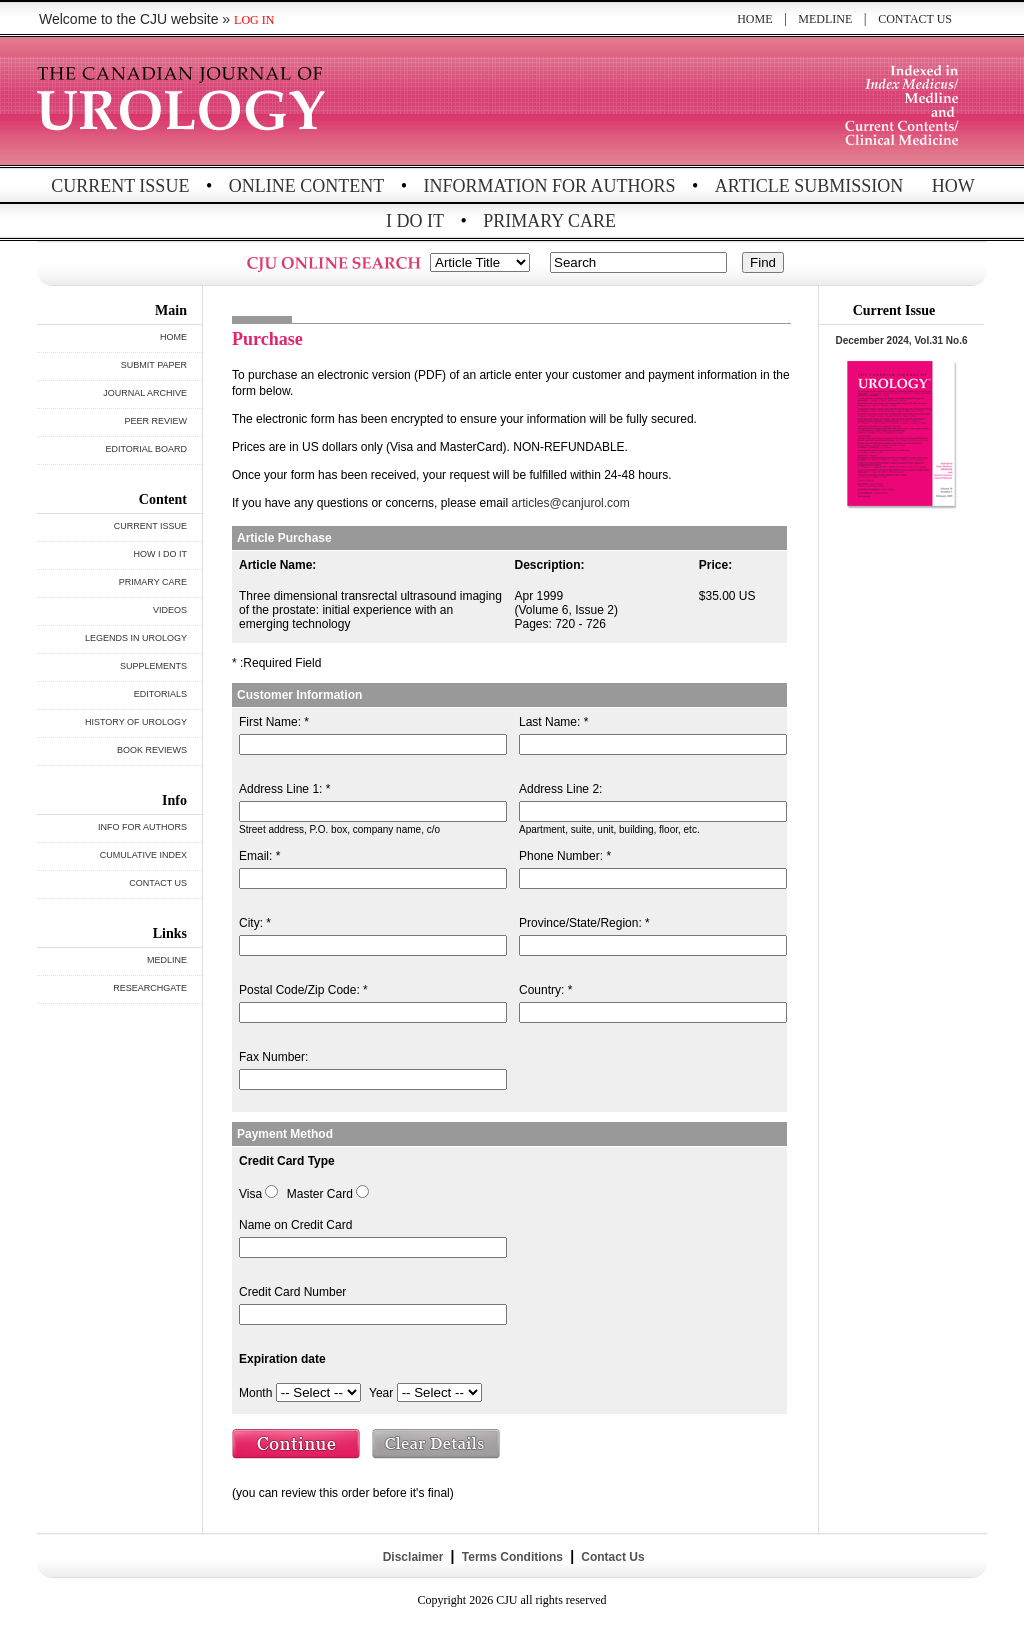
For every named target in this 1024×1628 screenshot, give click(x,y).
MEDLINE (825, 19)
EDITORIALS (160, 694)
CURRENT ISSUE (120, 186)
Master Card (320, 1194)
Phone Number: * (565, 856)
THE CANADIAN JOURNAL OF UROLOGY (184, 102)
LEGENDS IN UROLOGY (136, 638)
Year (381, 1393)
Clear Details (437, 1446)
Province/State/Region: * (584, 923)
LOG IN (254, 20)
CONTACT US (915, 19)
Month (255, 1393)
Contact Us (611, 1557)
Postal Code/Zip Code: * (303, 990)
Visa (250, 1194)
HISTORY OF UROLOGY (136, 722)
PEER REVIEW (155, 421)
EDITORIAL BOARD (146, 449)
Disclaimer (412, 1557)
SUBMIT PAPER (154, 365)
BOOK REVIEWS (152, 750)
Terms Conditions (512, 1557)
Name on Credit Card (295, 1225)
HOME (754, 19)
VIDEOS (170, 610)
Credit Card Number (292, 1292)
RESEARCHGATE (150, 988)
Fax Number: (273, 1057)
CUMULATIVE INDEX (143, 855)
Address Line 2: (560, 789)
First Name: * (274, 722)
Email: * (259, 856)
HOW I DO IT (161, 554)
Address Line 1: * (284, 789)
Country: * (545, 990)
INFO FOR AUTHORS (142, 827)
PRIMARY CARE (549, 221)
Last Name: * (553, 722)
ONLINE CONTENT (306, 186)
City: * (255, 923)
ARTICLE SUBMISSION (809, 186)
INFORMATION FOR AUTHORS (550, 186)
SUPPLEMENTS (153, 666)
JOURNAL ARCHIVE (145, 393)
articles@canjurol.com (571, 503)
